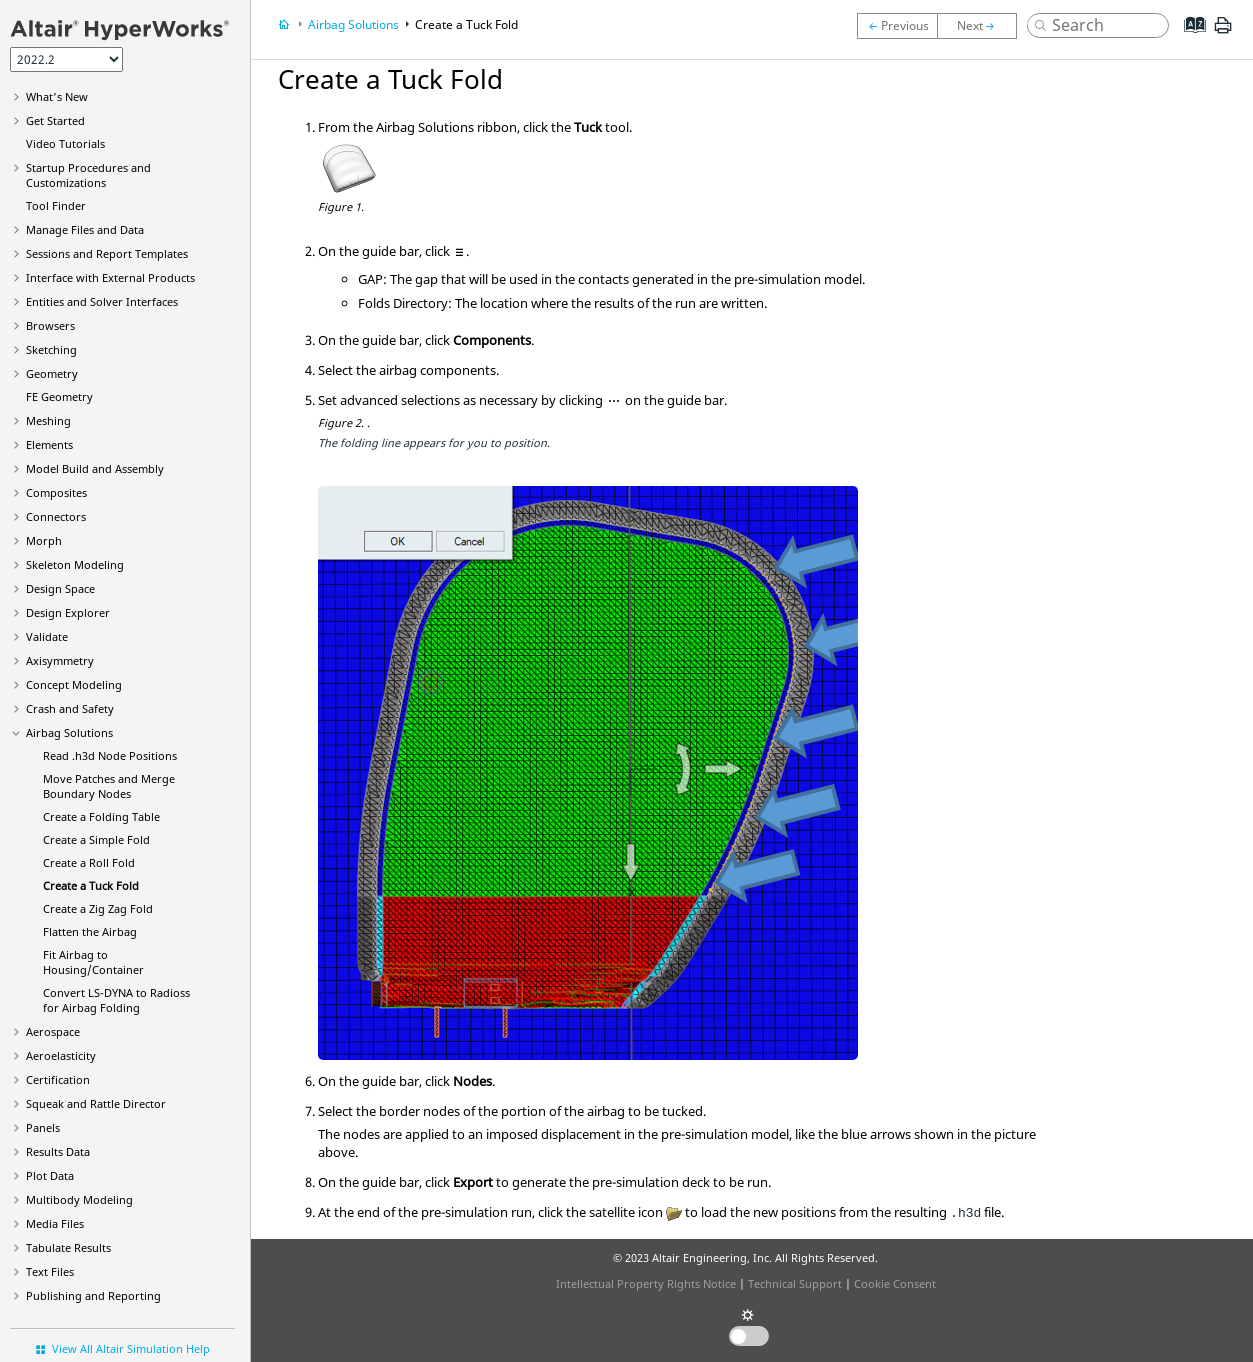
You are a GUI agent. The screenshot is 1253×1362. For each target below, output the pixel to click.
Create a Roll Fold (89, 862)
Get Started (55, 120)
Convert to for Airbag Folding (116, 1000)
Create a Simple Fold (96, 839)
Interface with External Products (110, 277)
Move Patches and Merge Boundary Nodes (109, 786)
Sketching (51, 349)
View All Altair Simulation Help (131, 1348)
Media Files (55, 1223)
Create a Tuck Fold (91, 885)
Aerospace (53, 1031)
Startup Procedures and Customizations (88, 175)
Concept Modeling (74, 684)
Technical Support (795, 1283)
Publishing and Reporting (93, 1295)
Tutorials (65, 143)
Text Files (50, 1271)
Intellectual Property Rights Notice (646, 1283)
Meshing (48, 420)
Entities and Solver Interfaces (102, 301)
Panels (43, 1127)
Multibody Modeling (79, 1199)
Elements (49, 444)
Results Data (58, 1151)
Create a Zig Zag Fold (98, 908)
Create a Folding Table (101, 816)
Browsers (50, 325)
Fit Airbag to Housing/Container (93, 962)
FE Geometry (59, 396)
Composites (56, 492)
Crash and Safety (70, 708)
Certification (58, 1079)
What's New (57, 96)
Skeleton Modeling (75, 564)
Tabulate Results (68, 1247)
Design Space (60, 588)
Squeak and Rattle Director (96, 1103)
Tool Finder (56, 205)
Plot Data (50, 1175)
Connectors (56, 516)
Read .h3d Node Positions (110, 755)
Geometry (52, 373)
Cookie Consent (895, 1283)
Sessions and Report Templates (107, 253)
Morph (44, 540)
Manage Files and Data (85, 229)
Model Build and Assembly (95, 468)
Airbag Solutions (69, 732)
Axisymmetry (60, 660)
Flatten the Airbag (90, 931)
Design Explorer (68, 612)
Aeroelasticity (61, 1055)
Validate (47, 636)
